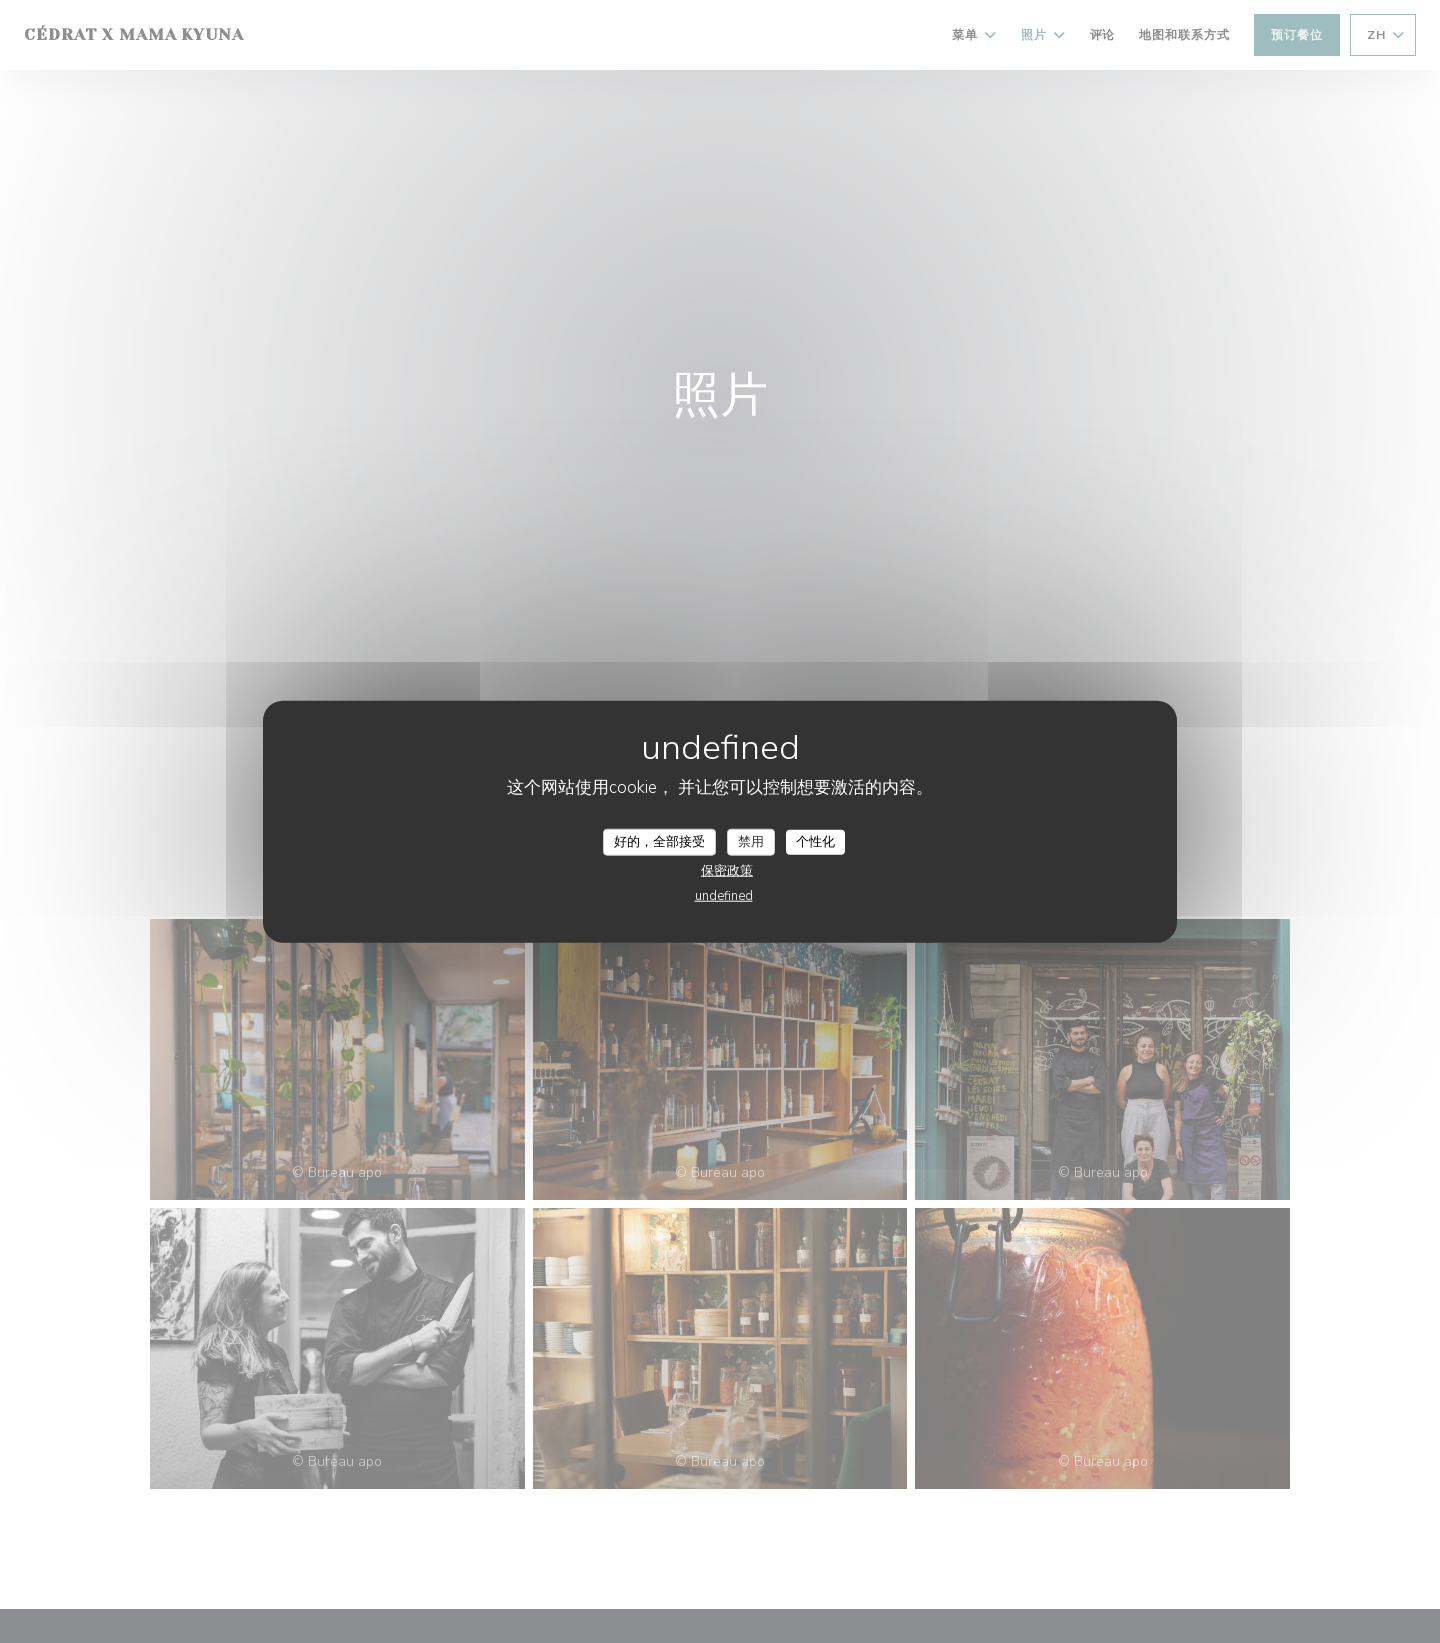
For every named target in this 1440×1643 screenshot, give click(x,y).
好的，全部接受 (659, 841)
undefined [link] (724, 896)
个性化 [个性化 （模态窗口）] (815, 841)
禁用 (751, 841)
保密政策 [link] (727, 871)
